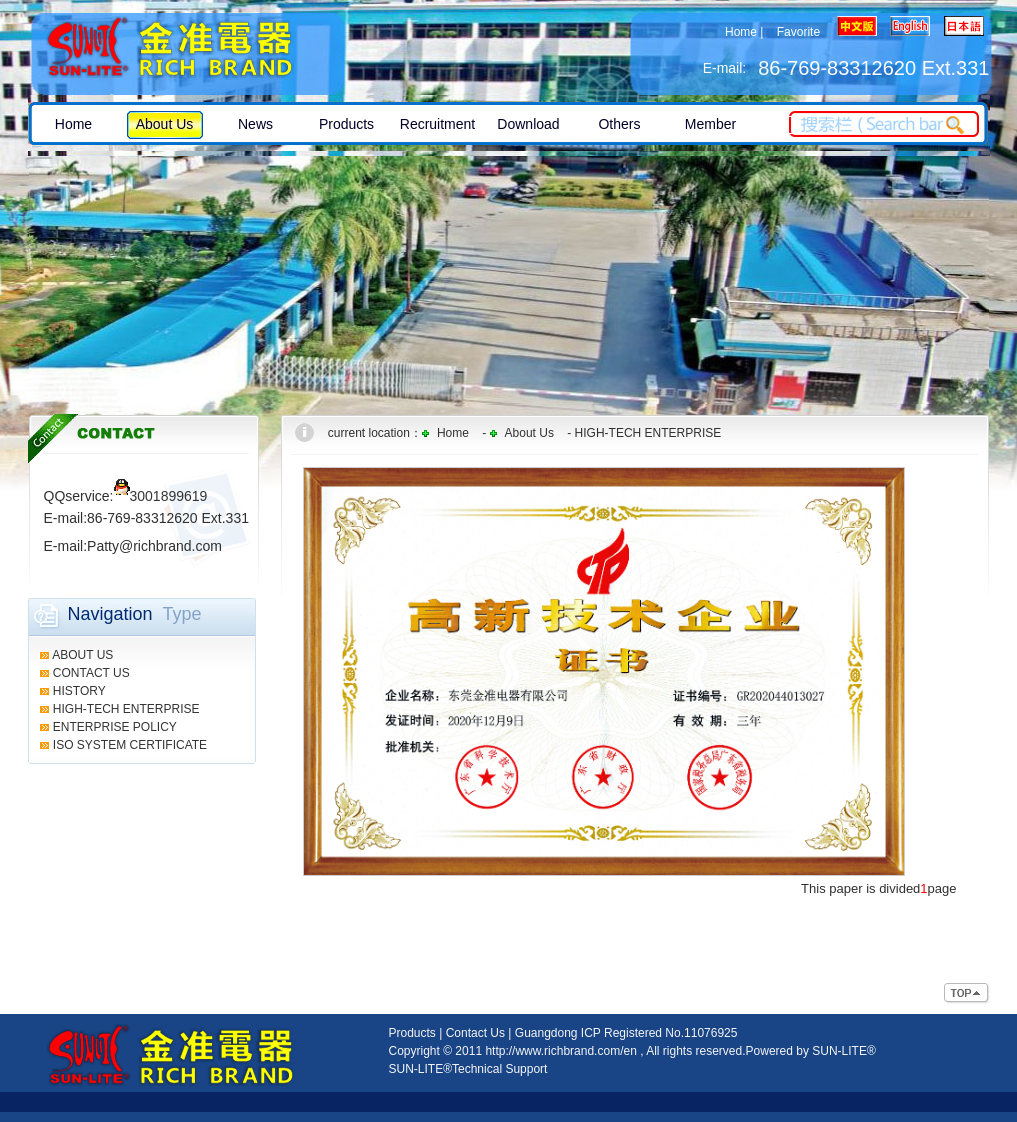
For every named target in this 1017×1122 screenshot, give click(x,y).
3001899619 (161, 496)
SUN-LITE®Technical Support (468, 1069)
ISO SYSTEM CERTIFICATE (130, 745)
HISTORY (79, 691)
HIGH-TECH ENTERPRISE (126, 709)
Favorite (798, 32)
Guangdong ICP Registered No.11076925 (626, 1033)
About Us (529, 433)
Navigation (110, 614)
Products (412, 1033)
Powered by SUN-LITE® (811, 1051)
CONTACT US (91, 673)
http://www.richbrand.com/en (560, 1051)
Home (741, 32)
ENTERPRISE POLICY (115, 727)
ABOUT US (82, 655)
